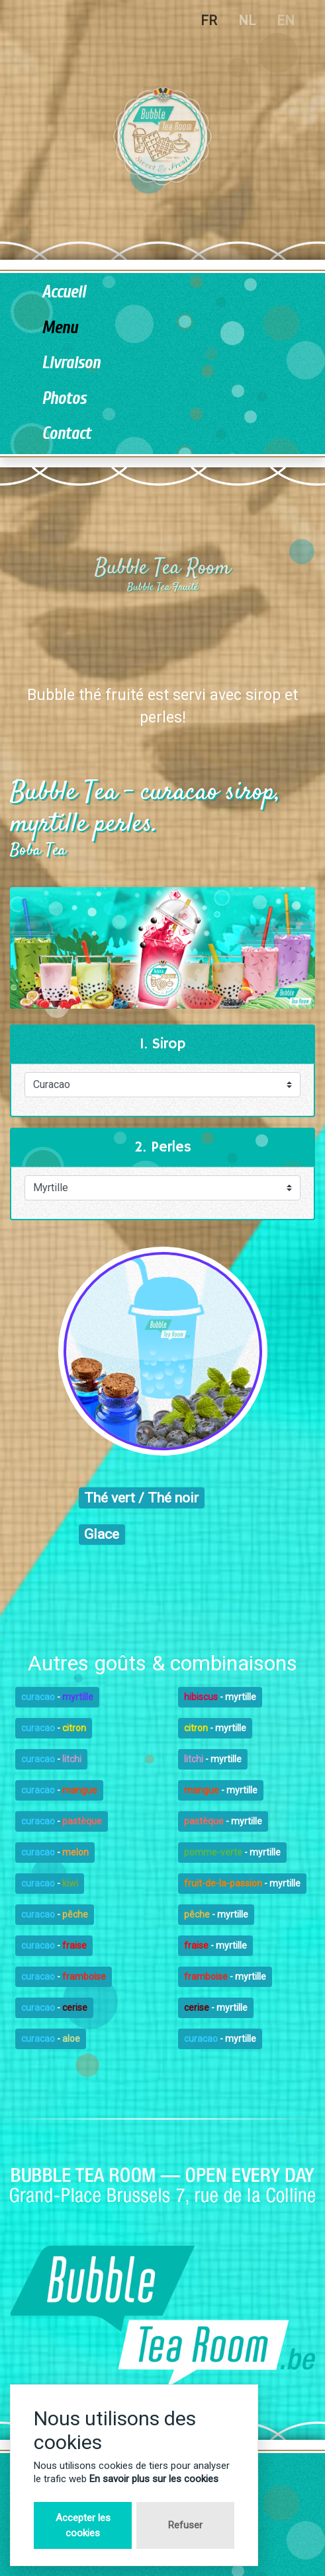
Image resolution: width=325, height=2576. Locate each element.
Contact (66, 434)
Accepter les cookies (83, 2525)
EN (286, 20)
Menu (59, 328)
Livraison (71, 363)
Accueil (63, 292)
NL (246, 20)
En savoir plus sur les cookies (153, 2479)
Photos (64, 399)
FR (209, 20)
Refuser (185, 2525)
